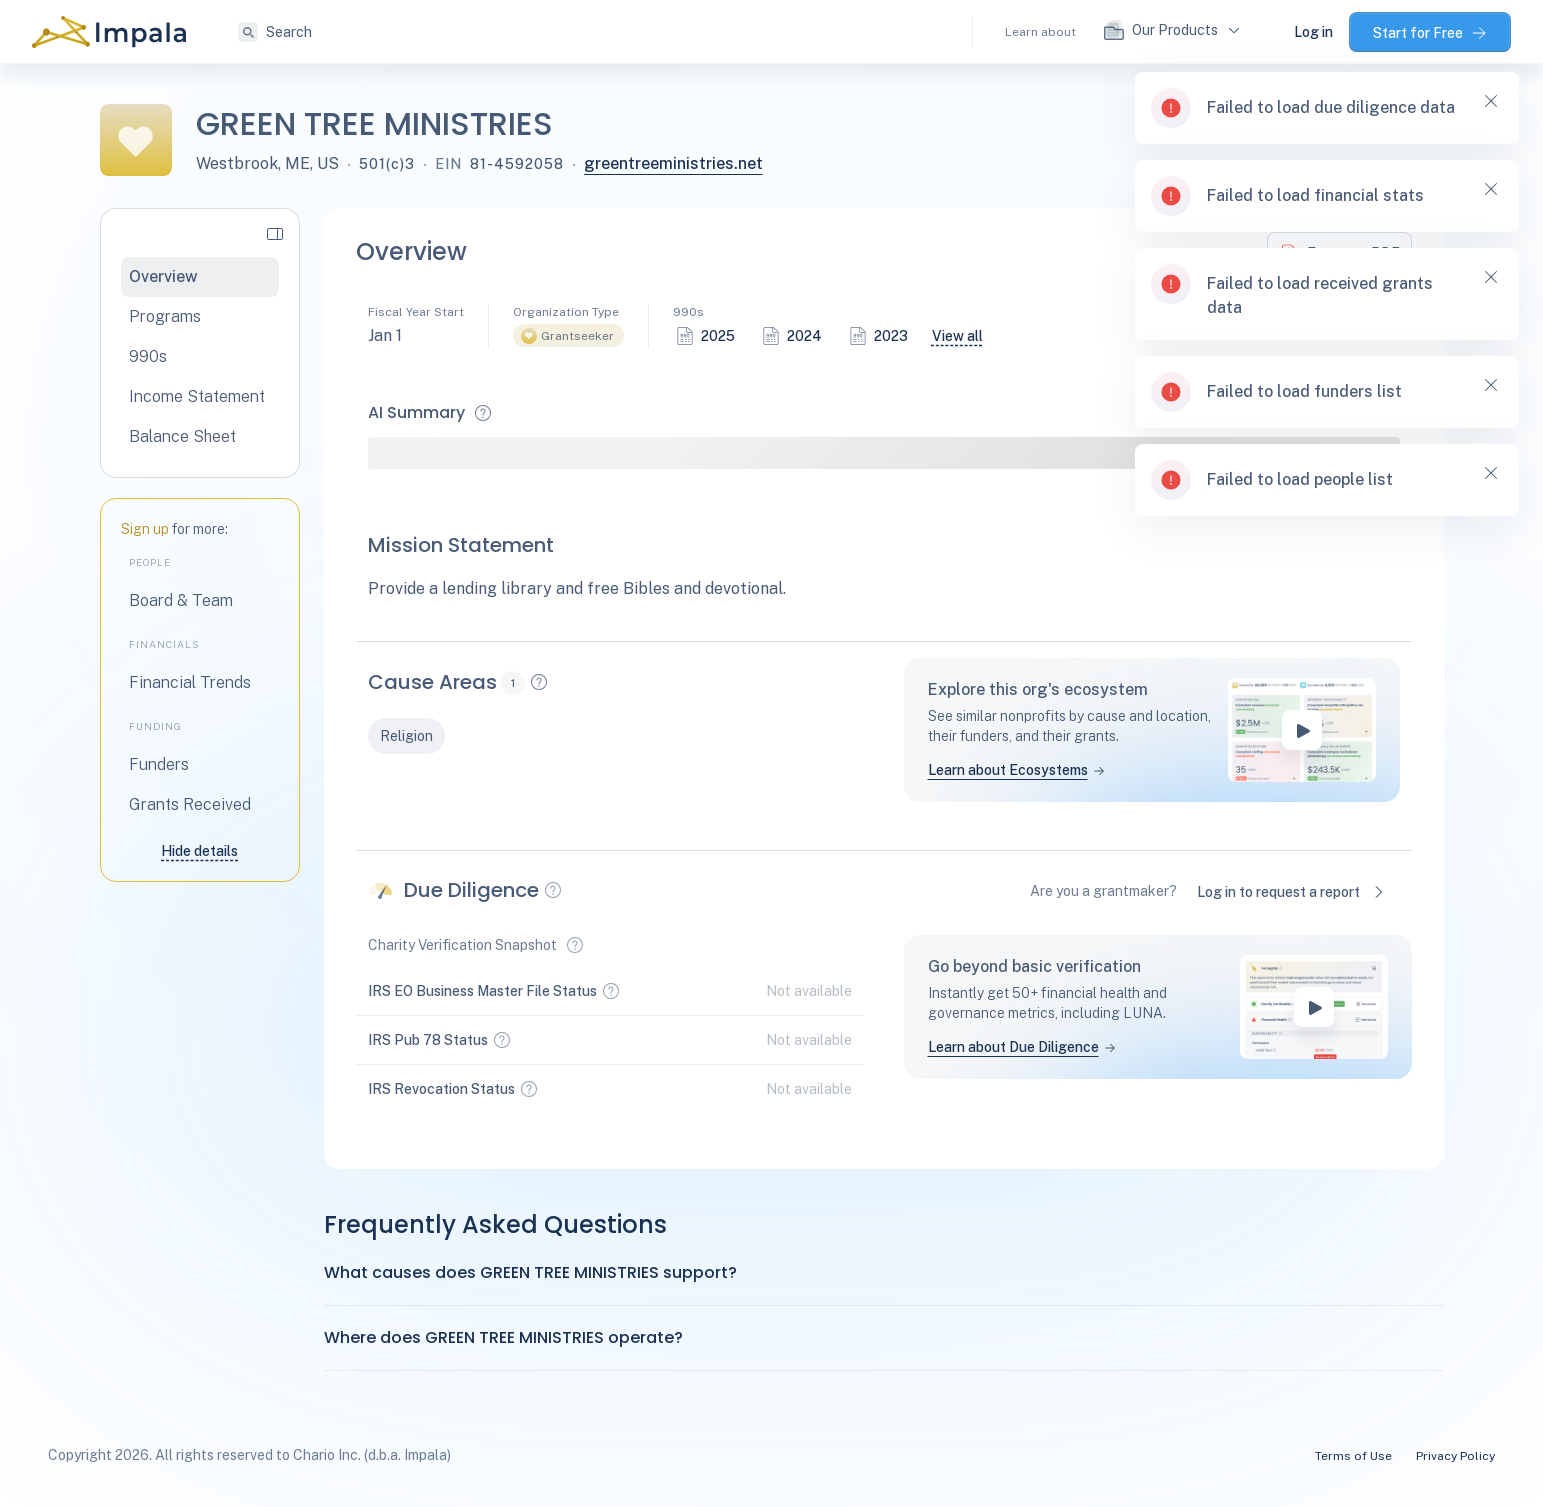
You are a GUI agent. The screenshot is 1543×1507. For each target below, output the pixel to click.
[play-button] (1302, 730)
